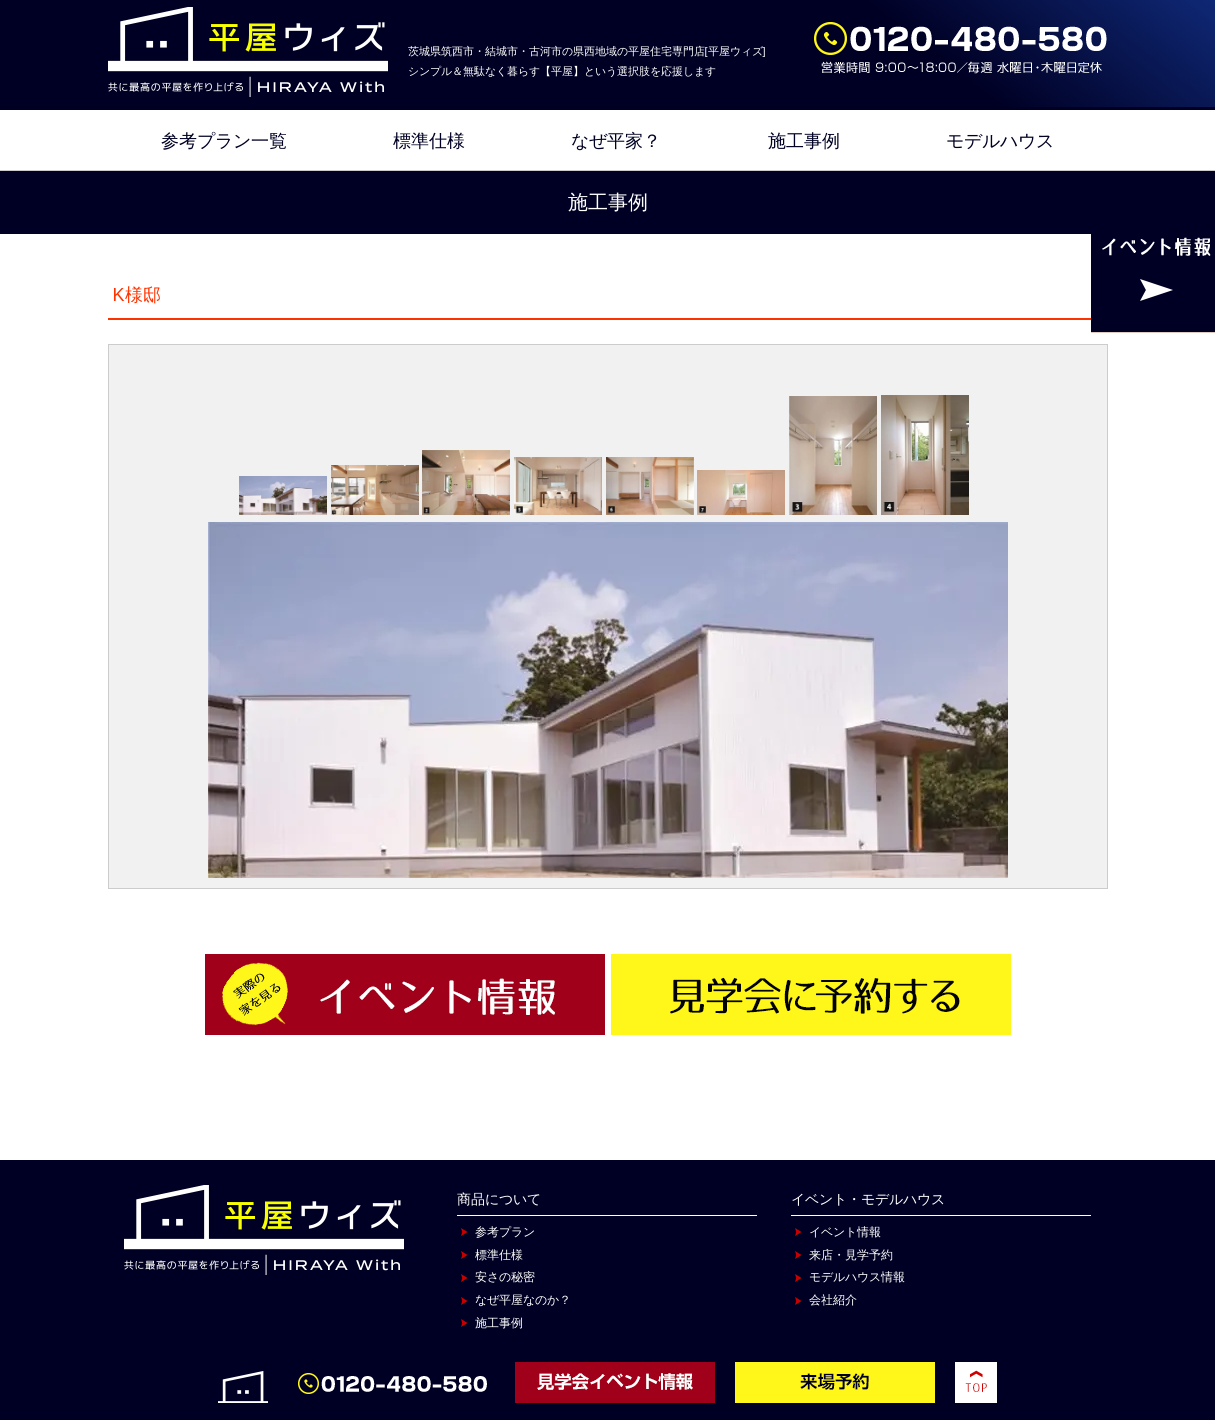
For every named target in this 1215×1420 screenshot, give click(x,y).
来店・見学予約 (851, 1255)
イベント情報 (845, 1232)
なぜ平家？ (616, 141)
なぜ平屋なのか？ (523, 1300)
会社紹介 (833, 1300)
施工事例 (804, 141)
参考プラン (505, 1232)
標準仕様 (429, 141)
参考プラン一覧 (224, 141)
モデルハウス (1000, 141)
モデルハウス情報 (857, 1277)
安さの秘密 (505, 1277)
